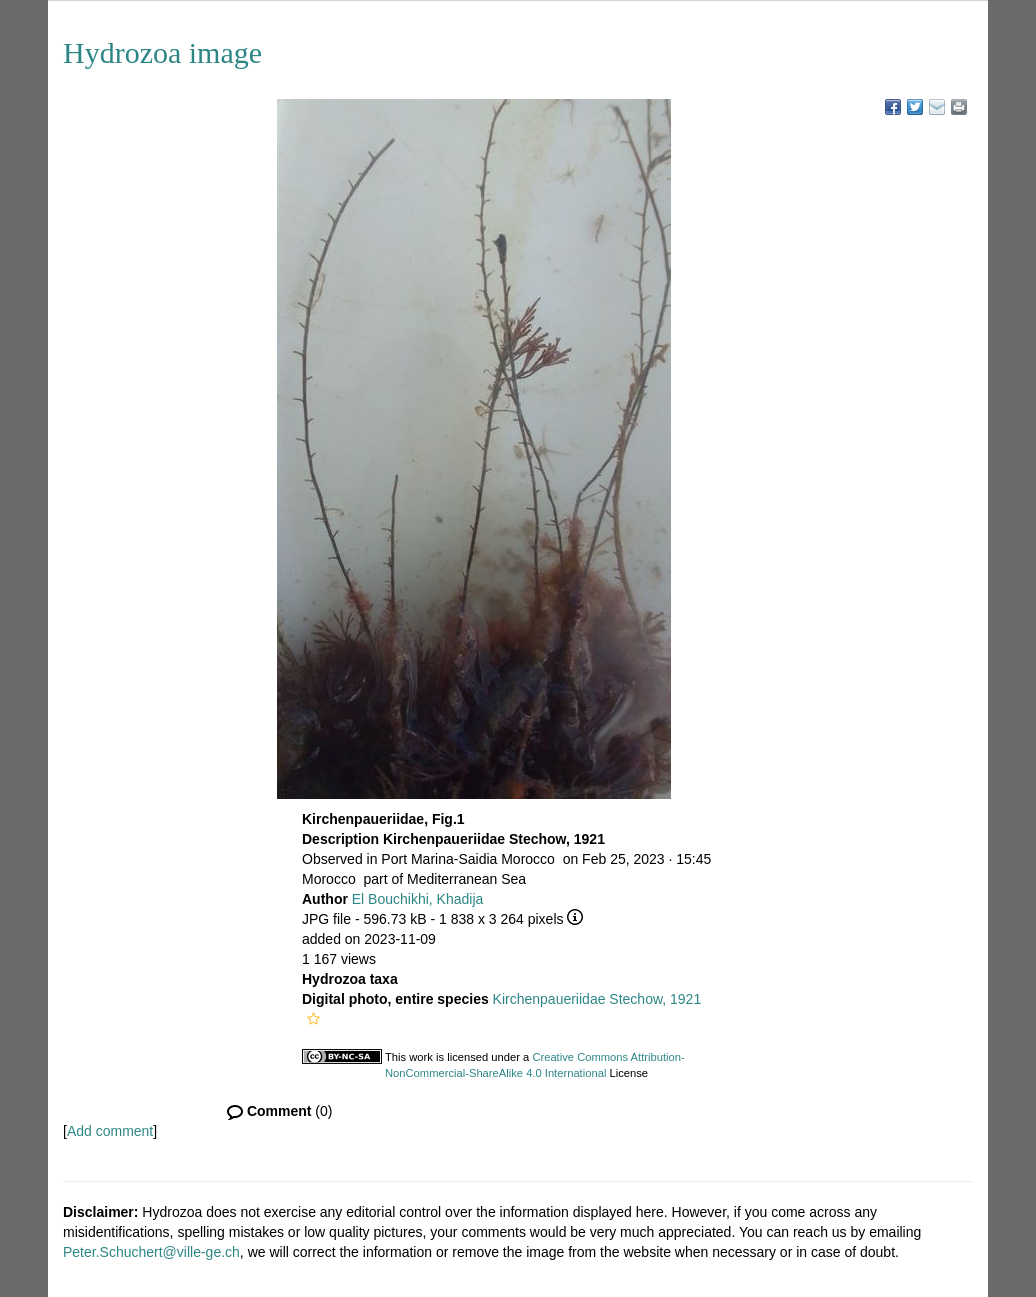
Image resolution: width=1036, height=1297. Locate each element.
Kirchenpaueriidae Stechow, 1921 (597, 999)
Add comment (110, 1131)
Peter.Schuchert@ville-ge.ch (151, 1252)
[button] (313, 1019)
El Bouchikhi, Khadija (418, 899)
